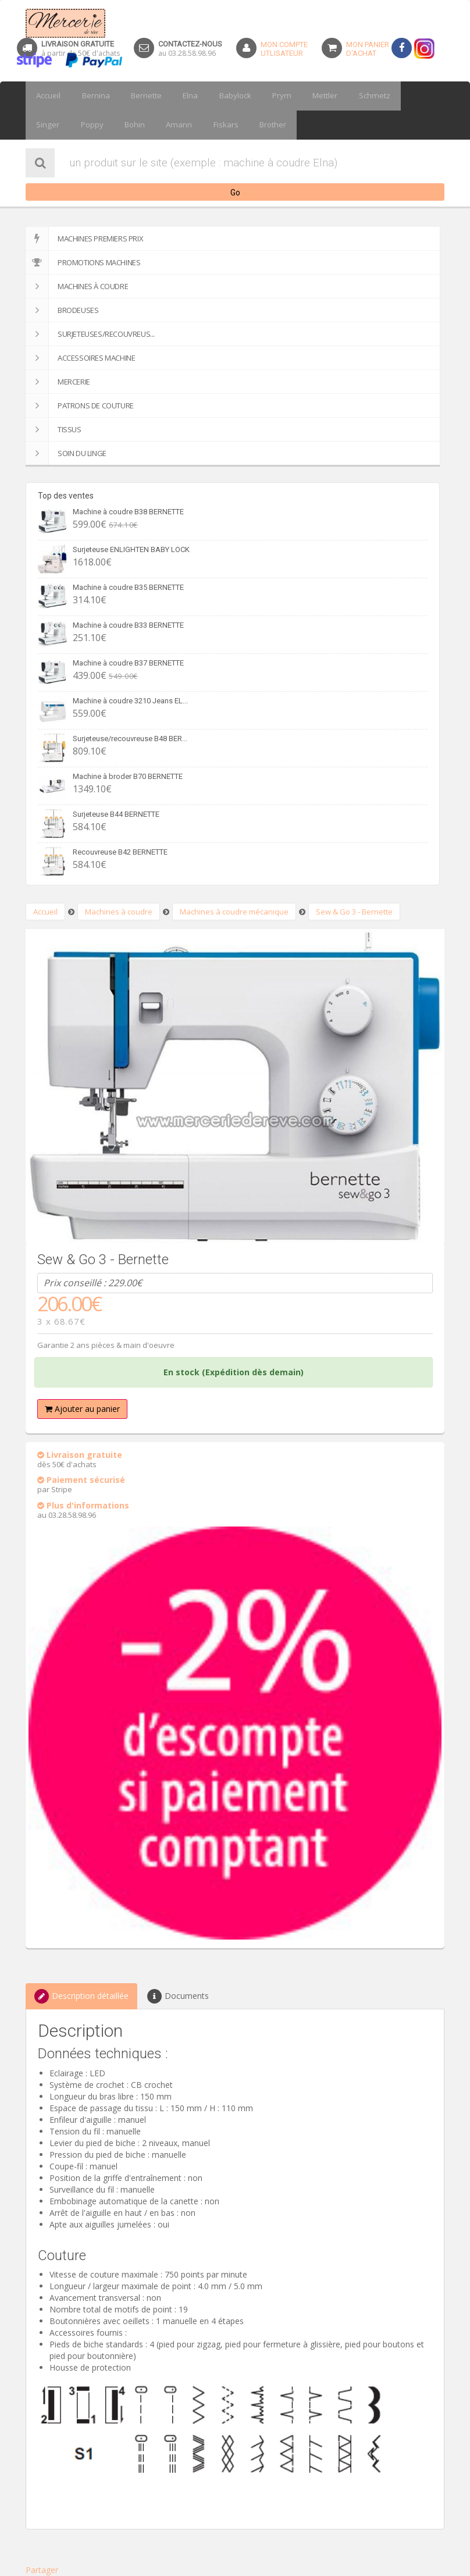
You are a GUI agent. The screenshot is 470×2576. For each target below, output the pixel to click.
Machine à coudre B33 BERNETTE (128, 625)
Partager (42, 2569)
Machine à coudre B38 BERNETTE (128, 511)
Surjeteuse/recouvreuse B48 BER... (130, 738)
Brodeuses (62, 310)
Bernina (90, 96)
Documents (178, 1996)
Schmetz (345, 96)
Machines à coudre (77, 286)
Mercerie (58, 381)
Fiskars (167, 125)
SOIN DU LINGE (66, 453)
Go (235, 192)
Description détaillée (81, 1996)
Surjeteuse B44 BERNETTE (116, 814)
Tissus (53, 429)
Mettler (299, 96)
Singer (389, 96)
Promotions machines (83, 262)
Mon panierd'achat (367, 49)
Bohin (84, 125)
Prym (261, 96)
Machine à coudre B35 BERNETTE (128, 587)
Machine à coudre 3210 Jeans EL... (130, 700)
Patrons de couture (80, 405)
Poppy (45, 125)
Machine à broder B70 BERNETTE (128, 776)
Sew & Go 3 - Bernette (354, 911)
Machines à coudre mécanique (234, 911)
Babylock (218, 96)
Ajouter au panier (82, 1408)
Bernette (137, 96)
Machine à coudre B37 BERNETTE (128, 663)
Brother (210, 125)
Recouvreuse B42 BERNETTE (120, 852)
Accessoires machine (80, 357)
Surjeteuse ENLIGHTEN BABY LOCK (131, 549)
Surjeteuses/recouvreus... (90, 334)
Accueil (46, 96)
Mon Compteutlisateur (284, 49)
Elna (177, 96)
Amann (124, 125)
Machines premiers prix (84, 238)
